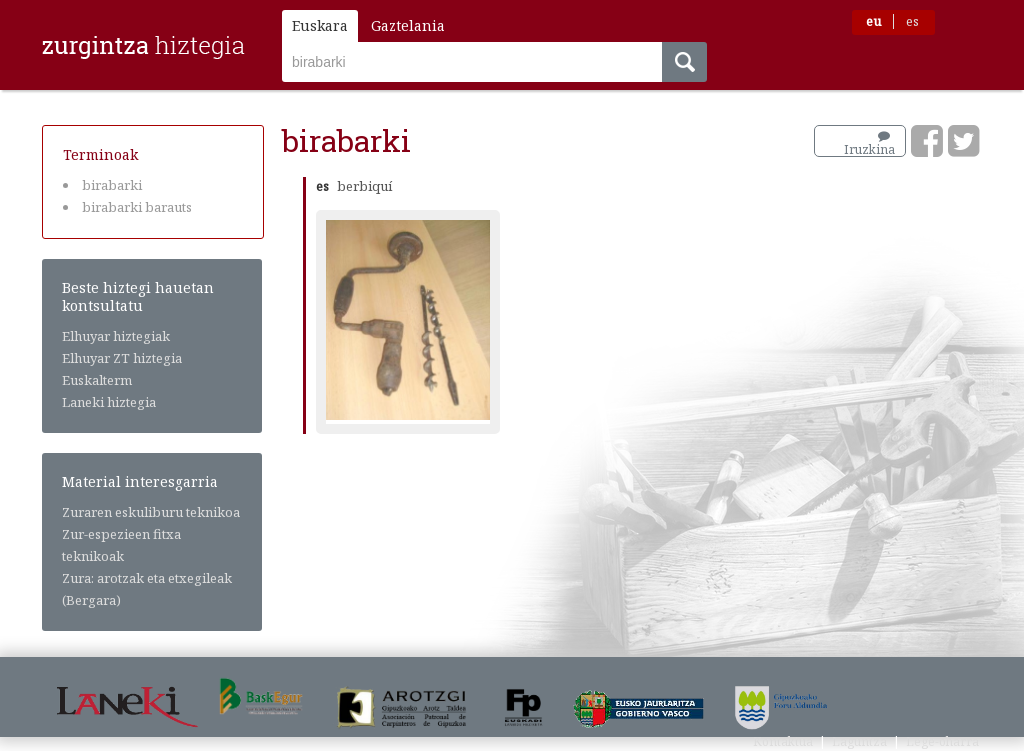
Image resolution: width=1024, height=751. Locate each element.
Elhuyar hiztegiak (116, 336)
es (912, 21)
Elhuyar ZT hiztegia (122, 358)
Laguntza (859, 741)
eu (873, 21)
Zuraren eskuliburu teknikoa (151, 512)
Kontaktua (783, 741)
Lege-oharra (942, 741)
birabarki (112, 185)
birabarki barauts (137, 207)
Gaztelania (408, 25)
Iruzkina (869, 144)
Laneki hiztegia (109, 402)
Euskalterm (97, 380)
